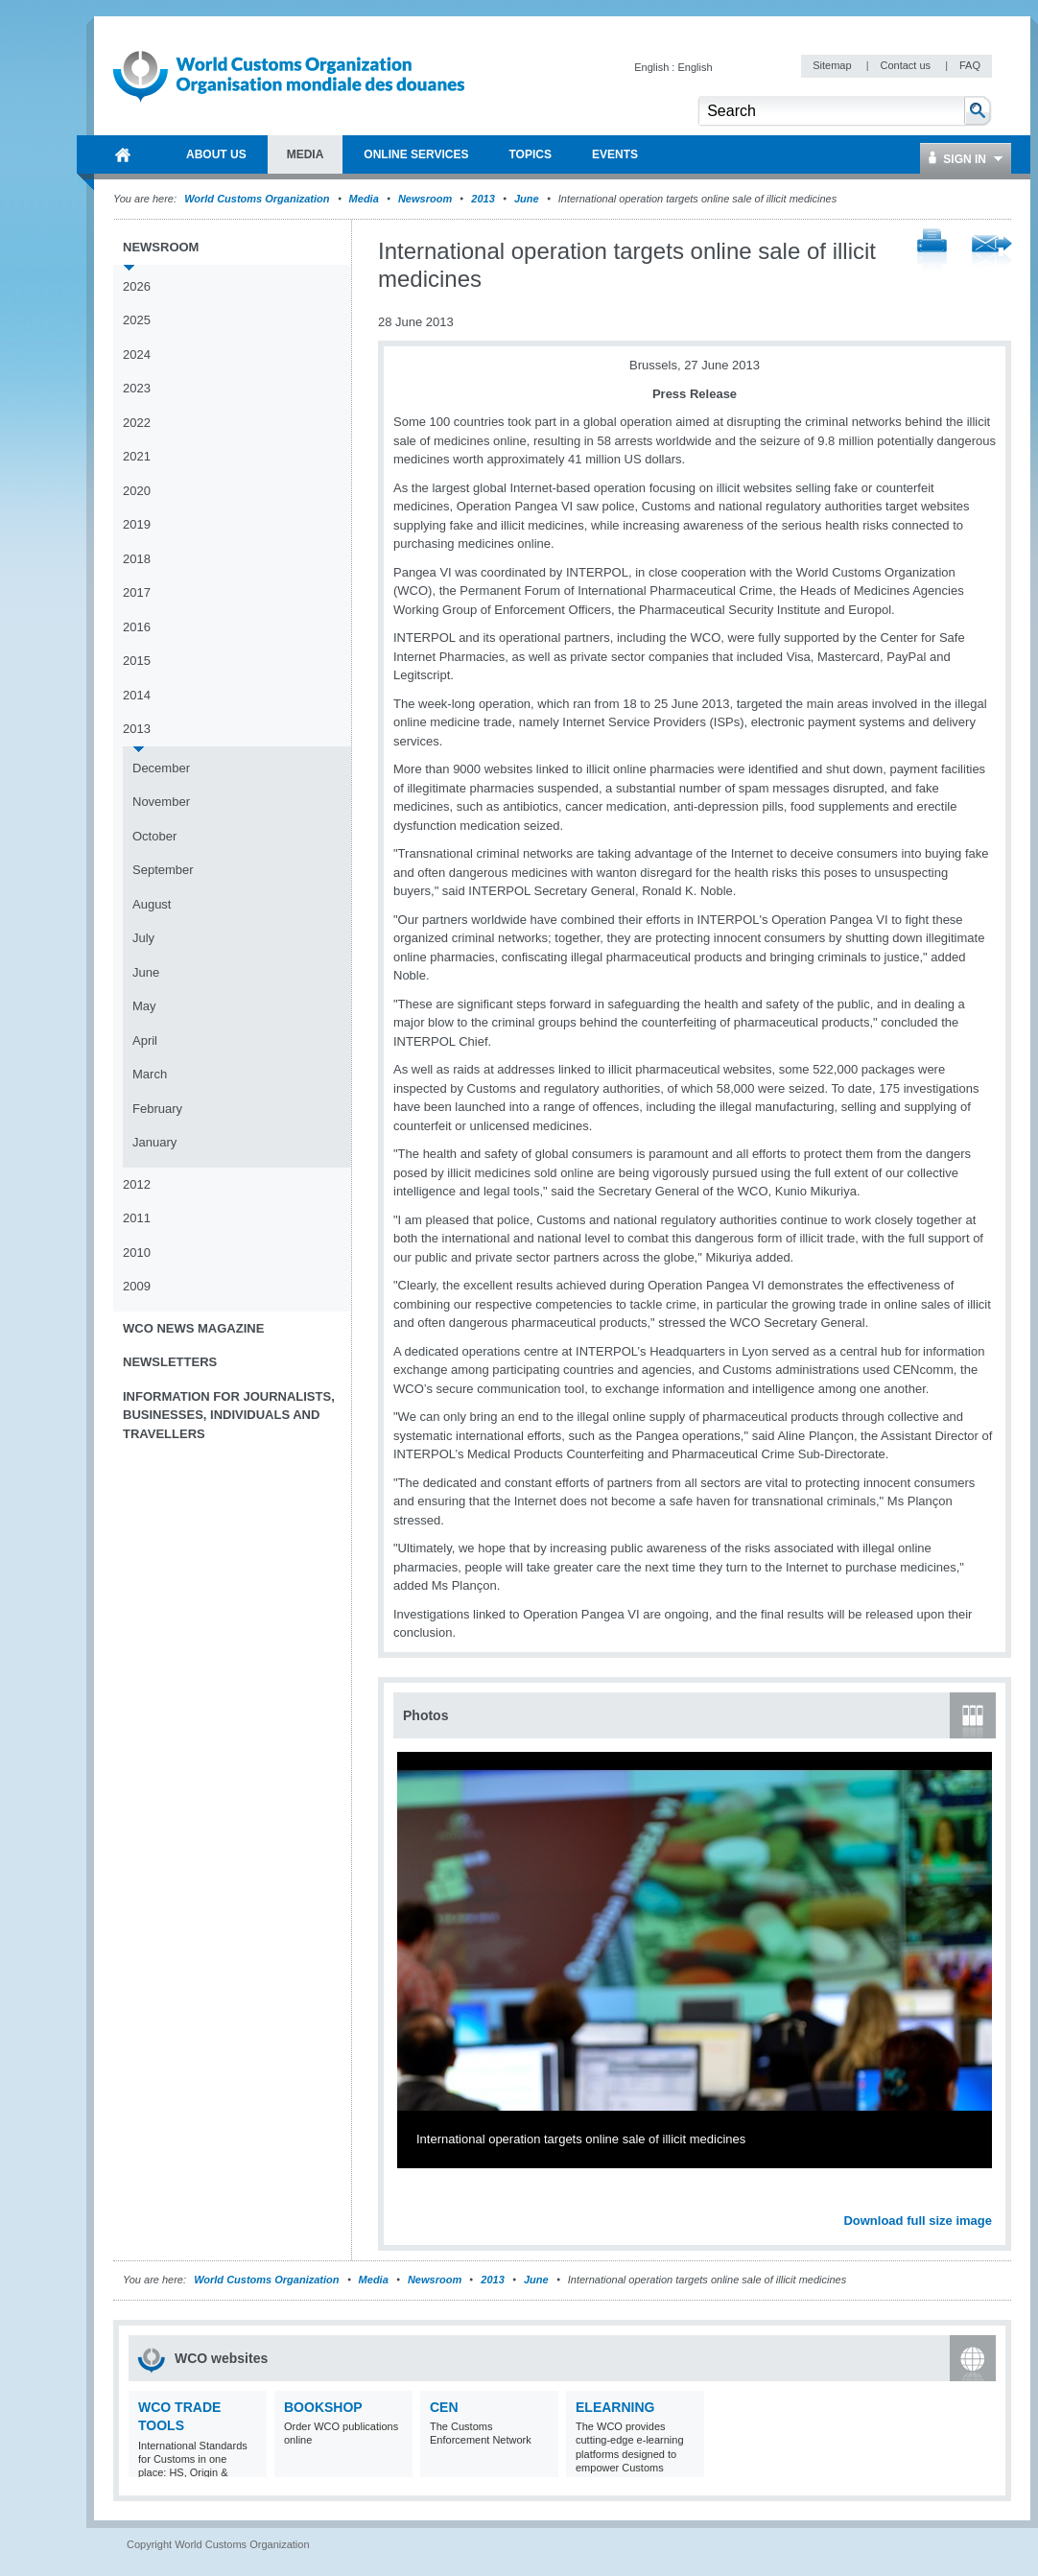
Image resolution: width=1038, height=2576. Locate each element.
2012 (137, 1184)
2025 (137, 320)
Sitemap (833, 65)
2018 (137, 559)
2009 (137, 1286)
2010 (137, 1252)
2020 (137, 491)
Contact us (906, 65)
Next (988, 2200)
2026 (137, 286)
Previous (413, 2200)
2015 (137, 660)
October (154, 836)
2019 (137, 524)
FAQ (969, 65)
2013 (482, 198)
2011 (137, 1218)
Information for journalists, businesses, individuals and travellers (229, 1415)
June (526, 198)
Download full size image (917, 2220)
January (154, 1142)
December (161, 768)
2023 (137, 388)
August (151, 904)
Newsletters (170, 1362)
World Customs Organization (258, 198)
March (149, 1074)
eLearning (615, 2407)
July (143, 938)
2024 (137, 354)
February (157, 1108)
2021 (137, 456)
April (144, 1040)
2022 (137, 422)
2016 (137, 627)
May (144, 1006)
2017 (137, 592)
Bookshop (323, 2407)
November (161, 801)
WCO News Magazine (193, 1328)
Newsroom (425, 198)
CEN (444, 2407)
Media (364, 198)
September (163, 870)
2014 (137, 695)
